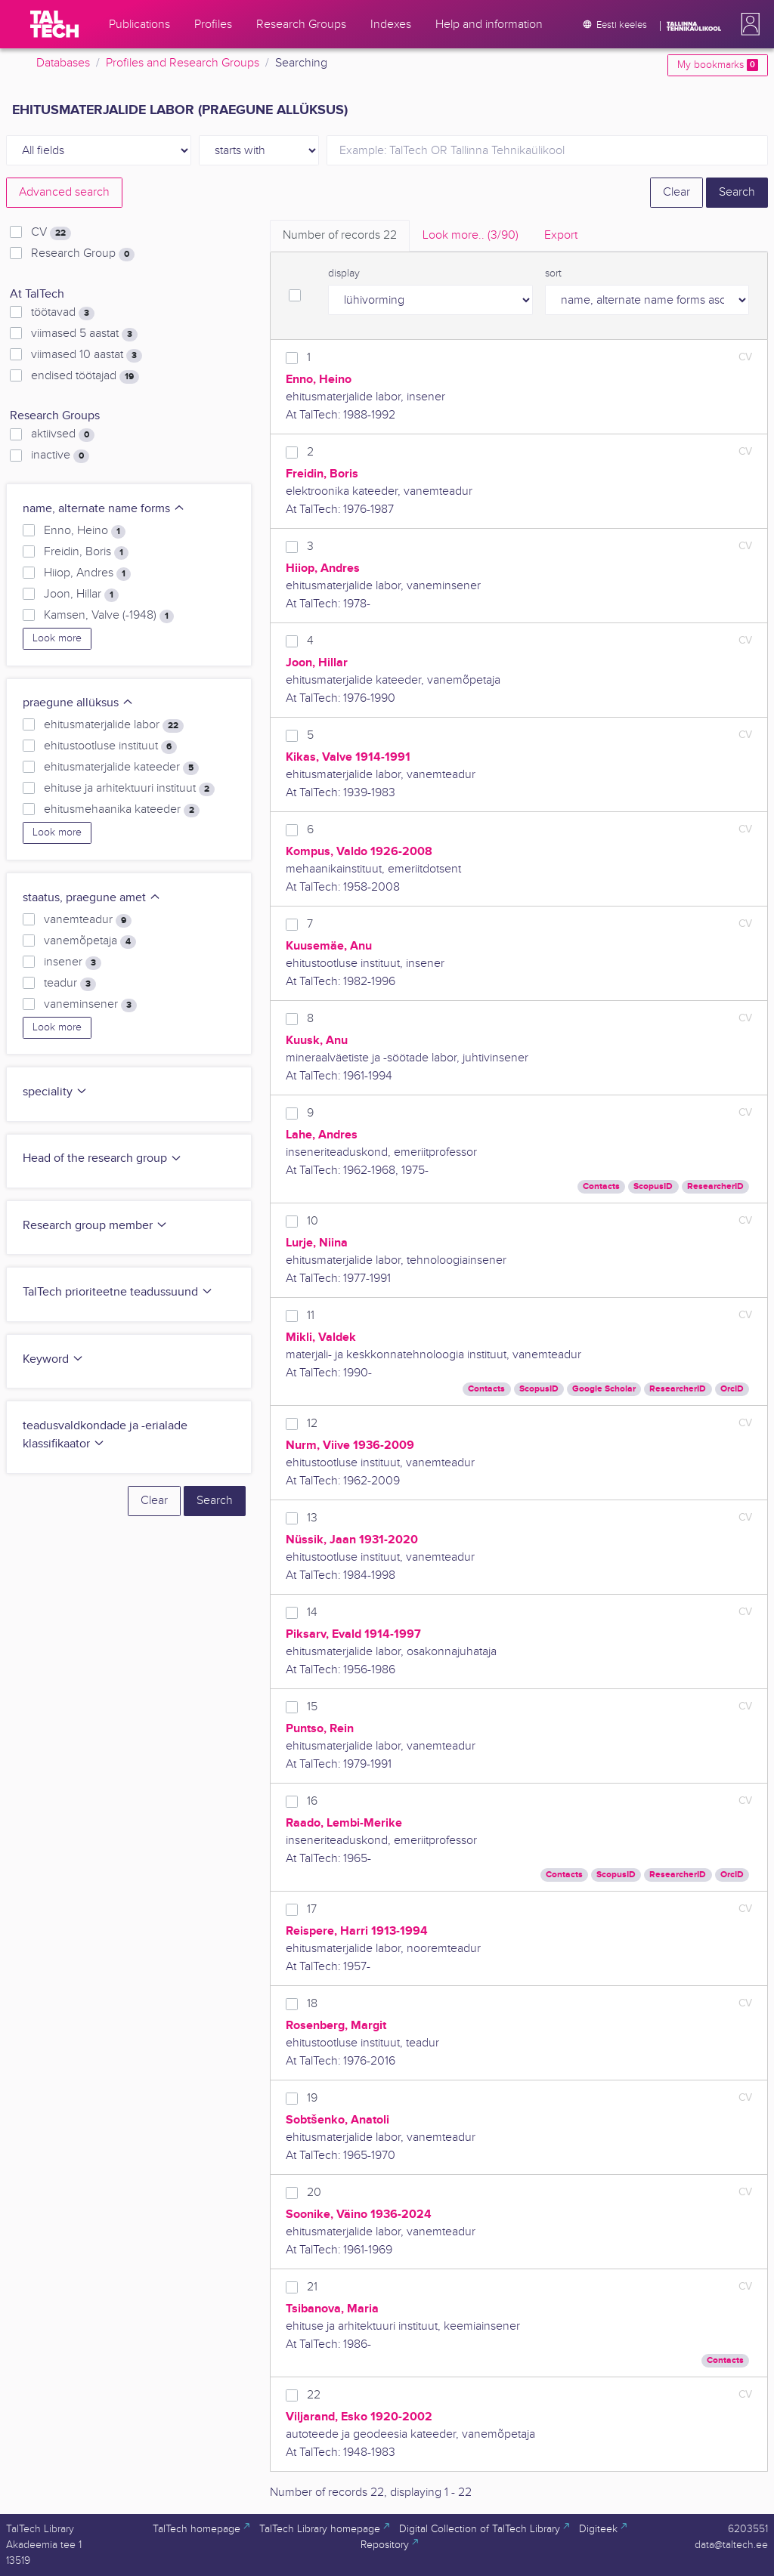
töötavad (62, 312)
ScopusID (653, 1186)
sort (553, 273)
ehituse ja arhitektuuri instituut (129, 788)
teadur (70, 983)
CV (51, 232)
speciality (55, 1092)
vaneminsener (90, 1004)
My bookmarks (717, 65)
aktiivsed (62, 434)
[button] (747, 24)
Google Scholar (604, 1389)
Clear (676, 192)
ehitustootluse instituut (110, 746)
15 (312, 1707)
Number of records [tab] (340, 235)
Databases (63, 63)
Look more (57, 638)
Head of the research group (102, 1158)
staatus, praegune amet (92, 898)
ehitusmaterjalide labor (114, 725)
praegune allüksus (78, 703)
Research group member (95, 1226)
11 (310, 1315)
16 (312, 1801)
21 (312, 2287)
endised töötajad (85, 376)
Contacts (601, 1186)
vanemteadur (88, 920)
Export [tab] (560, 235)
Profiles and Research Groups (182, 63)
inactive (60, 455)
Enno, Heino (84, 531)
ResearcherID (715, 1186)
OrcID (732, 1389)
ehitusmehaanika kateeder (122, 809)
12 (312, 1423)
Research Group (83, 253)
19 (312, 2098)
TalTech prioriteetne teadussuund (118, 1292)
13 (312, 1518)
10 (312, 1221)
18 (312, 2004)
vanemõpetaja (90, 941)
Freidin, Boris (86, 552)
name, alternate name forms (104, 509)
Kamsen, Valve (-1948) (109, 615)
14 (312, 1612)
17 (312, 1909)
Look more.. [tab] (471, 235)
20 (314, 2192)
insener (72, 962)
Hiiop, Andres (87, 573)
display (344, 273)
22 (313, 2395)
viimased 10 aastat (86, 355)
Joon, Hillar (81, 594)
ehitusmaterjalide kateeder (121, 767)
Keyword (53, 1359)
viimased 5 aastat (84, 333)
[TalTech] (54, 24)
